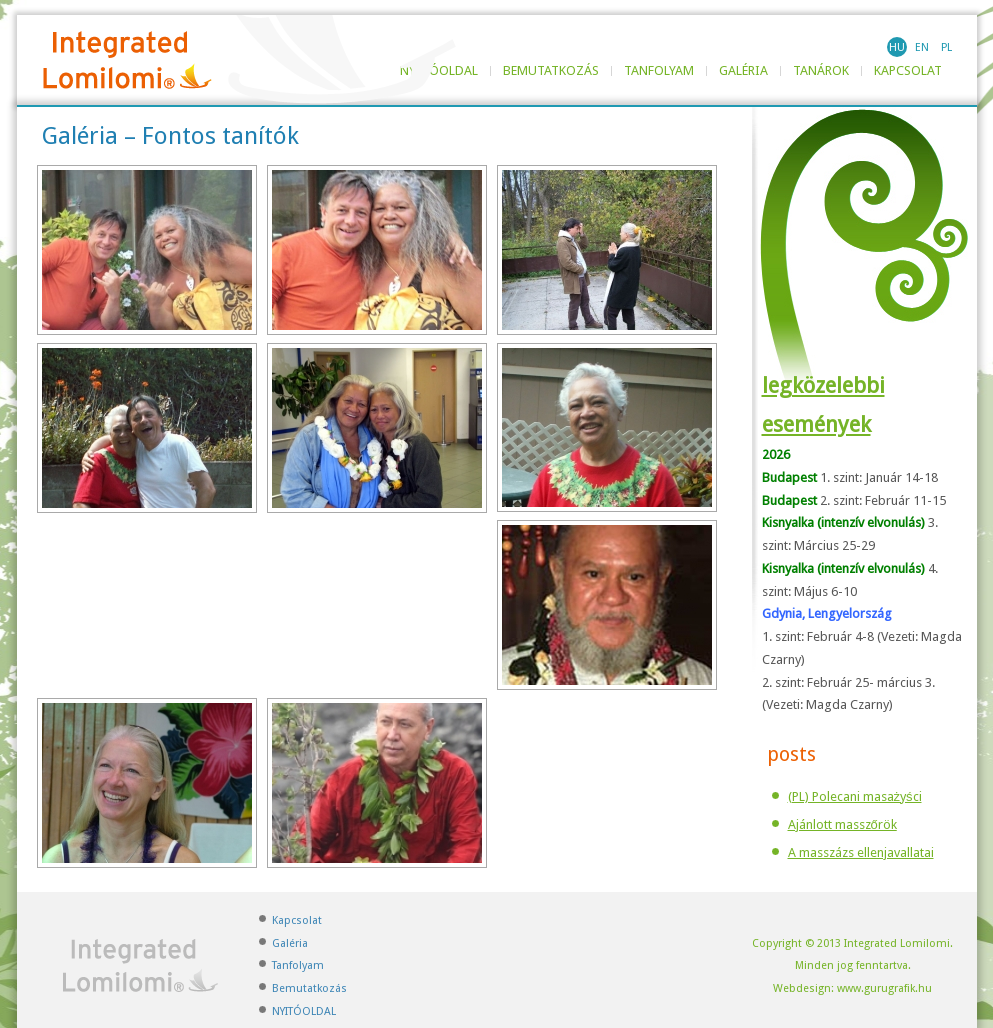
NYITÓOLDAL (304, 1011)
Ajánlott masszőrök (842, 824)
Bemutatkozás (551, 71)
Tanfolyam (659, 71)
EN (922, 47)
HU (897, 47)
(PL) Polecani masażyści (855, 796)
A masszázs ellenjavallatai (861, 852)
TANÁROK (821, 71)
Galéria (743, 71)
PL (946, 47)
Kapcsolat (908, 71)
